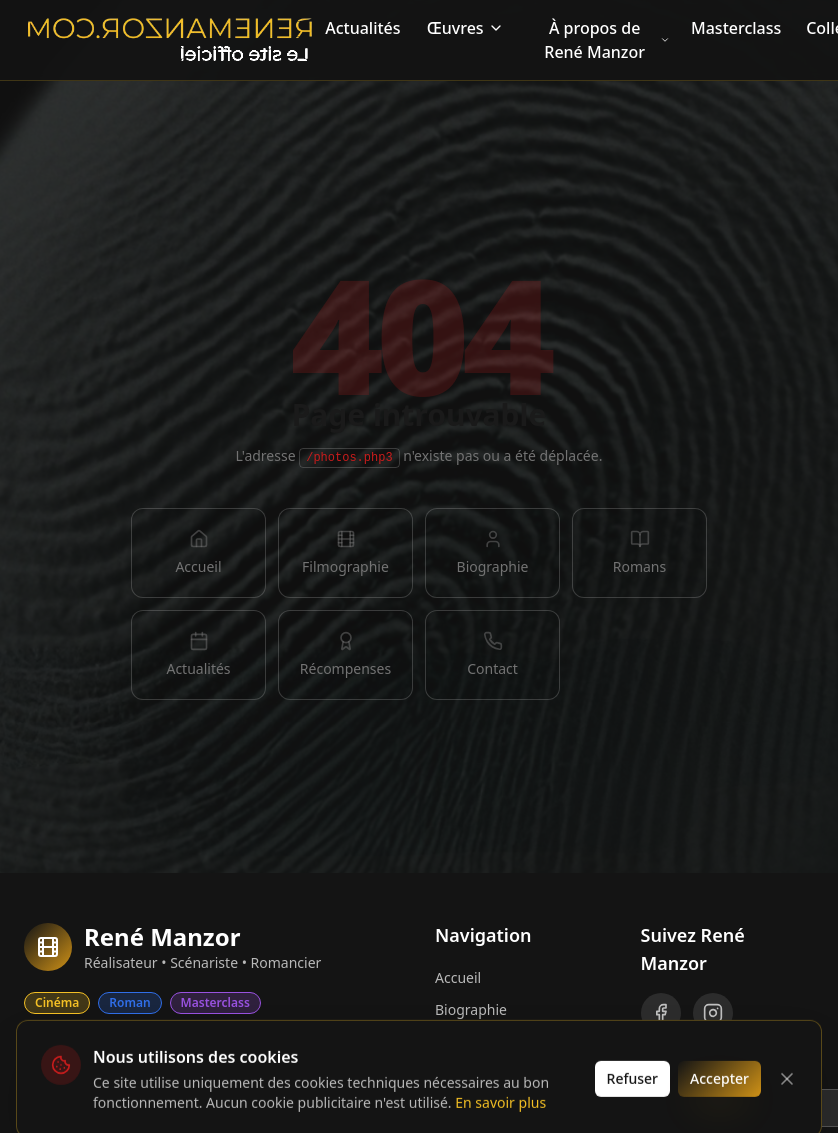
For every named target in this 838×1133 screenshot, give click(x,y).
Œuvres (465, 28)
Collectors (87, 1044)
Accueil (458, 977)
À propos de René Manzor (607, 40)
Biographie (471, 1009)
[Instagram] (713, 1013)
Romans (461, 1073)
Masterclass (736, 28)
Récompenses (480, 1105)
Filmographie (478, 1041)
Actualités (362, 28)
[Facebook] (661, 1013)
